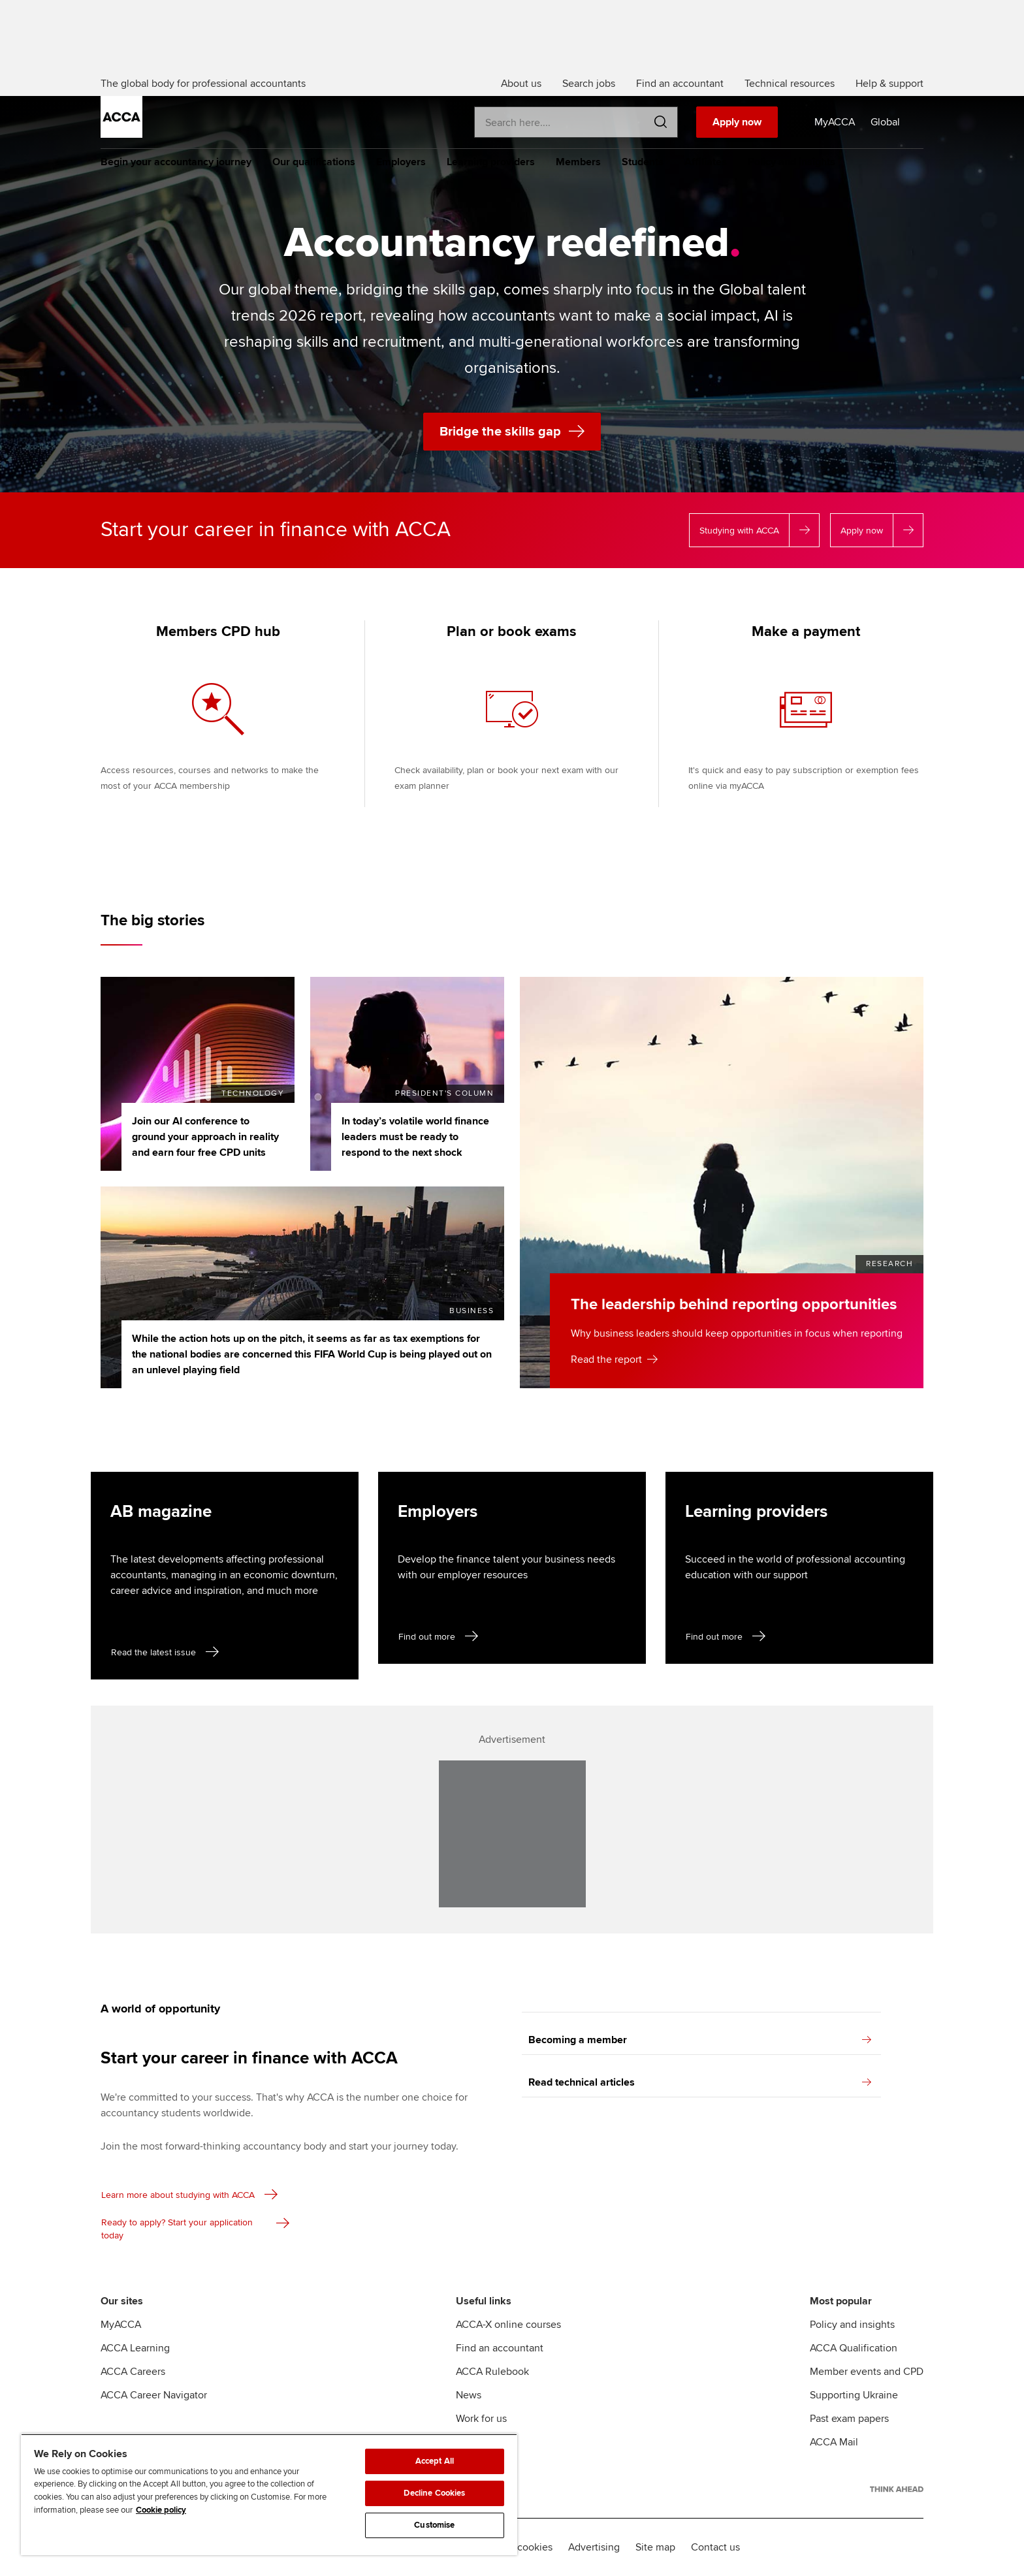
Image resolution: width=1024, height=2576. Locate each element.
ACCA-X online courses (508, 2324)
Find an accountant (499, 2348)
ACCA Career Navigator (154, 2395)
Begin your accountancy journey (176, 161)
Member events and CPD (866, 2371)
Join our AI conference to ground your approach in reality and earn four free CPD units (205, 1137)
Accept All (434, 2461)
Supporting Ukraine (854, 2395)
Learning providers (491, 161)
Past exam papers (849, 2418)
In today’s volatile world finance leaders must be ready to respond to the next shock (415, 1137)
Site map (655, 2547)
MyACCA (121, 2324)
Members (578, 161)
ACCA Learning (135, 2348)
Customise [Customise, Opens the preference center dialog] (434, 2525)
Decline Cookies (434, 2493)
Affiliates (705, 161)
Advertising (594, 2547)
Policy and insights (791, 161)
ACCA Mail (834, 2442)
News (468, 2395)
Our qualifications (313, 161)
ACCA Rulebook (492, 2371)
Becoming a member (699, 2039)
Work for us (481, 2418)
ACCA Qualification (853, 2348)
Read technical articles (699, 2082)
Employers (401, 161)
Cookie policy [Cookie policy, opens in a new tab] (161, 2510)
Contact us (715, 2547)
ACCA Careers (133, 2371)
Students (643, 161)
